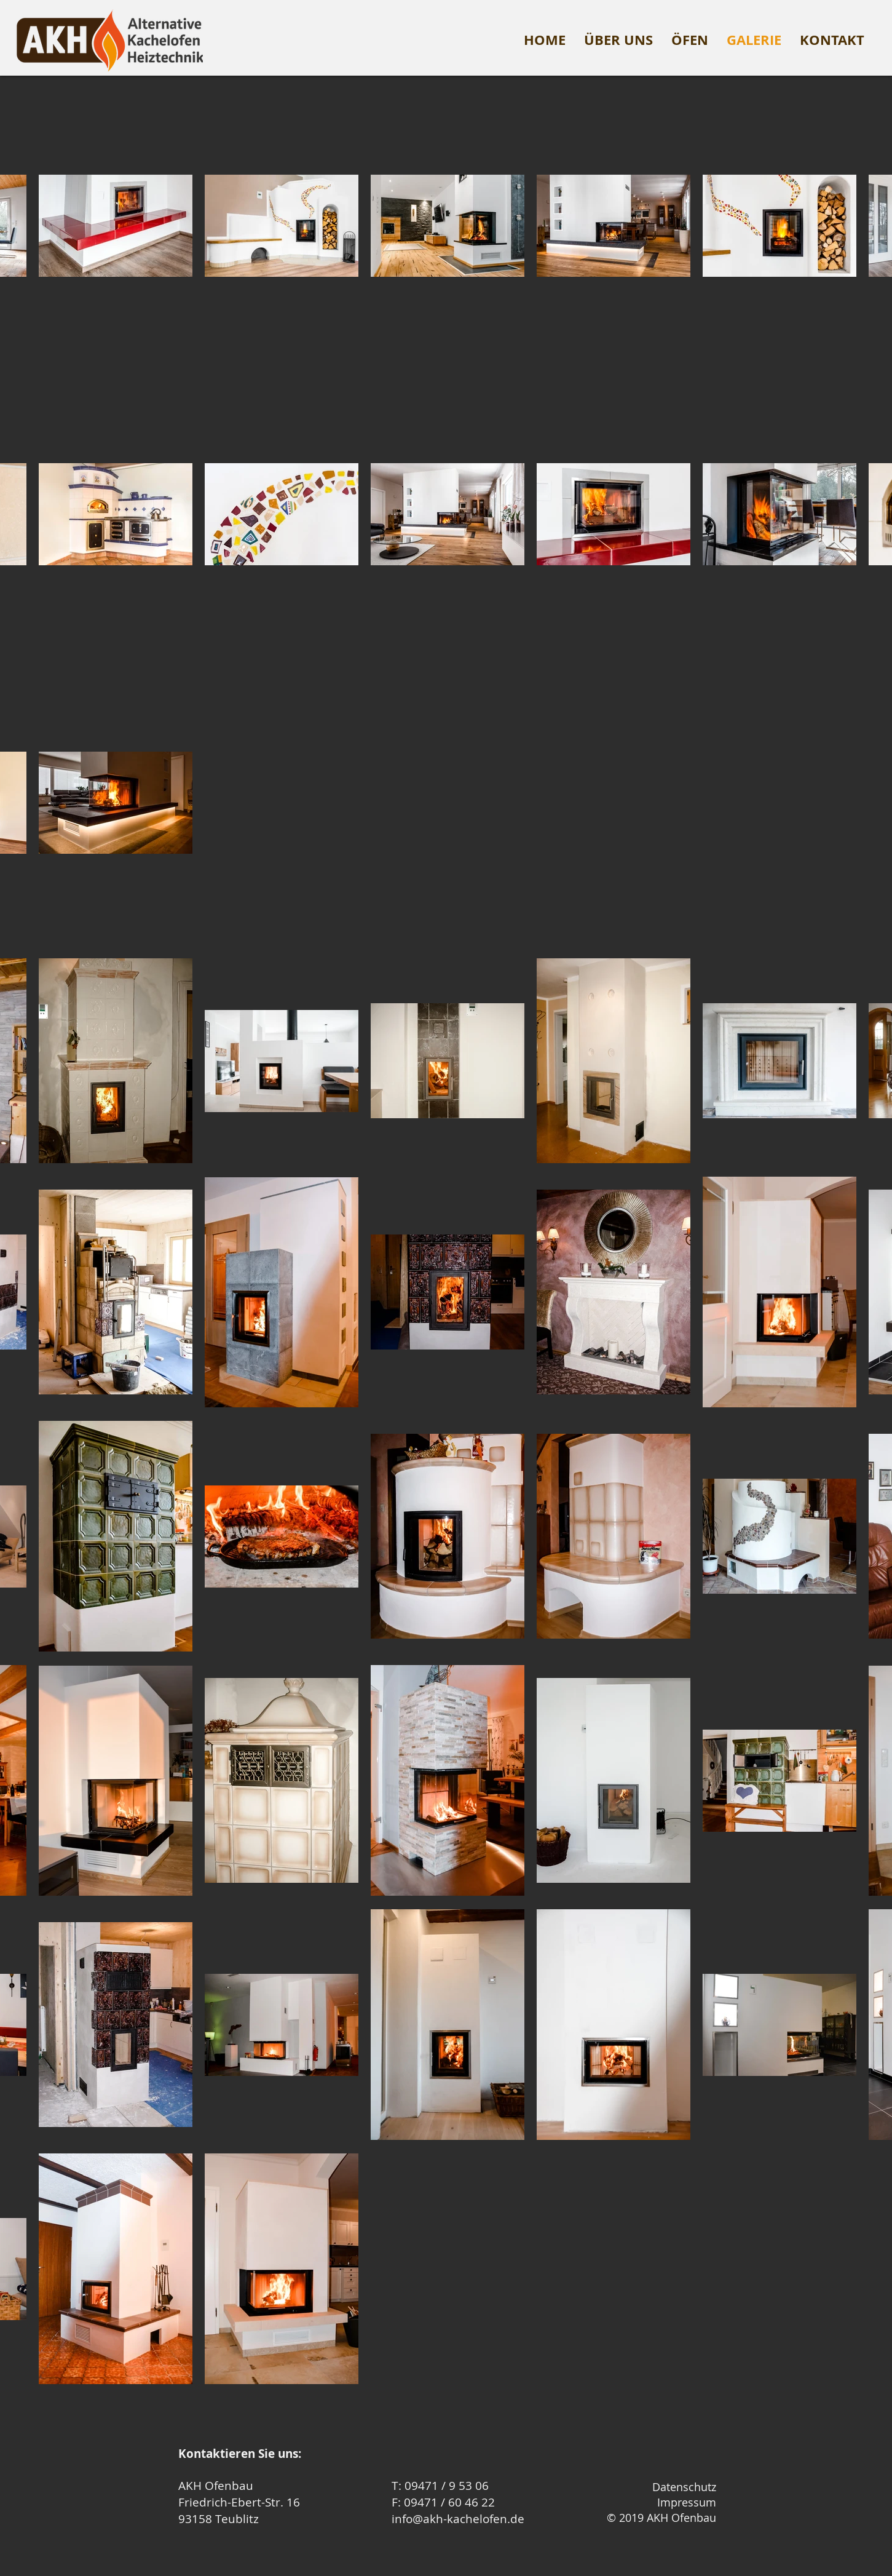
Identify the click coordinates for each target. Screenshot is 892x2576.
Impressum (686, 2502)
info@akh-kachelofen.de (458, 2519)
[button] (689, 40)
